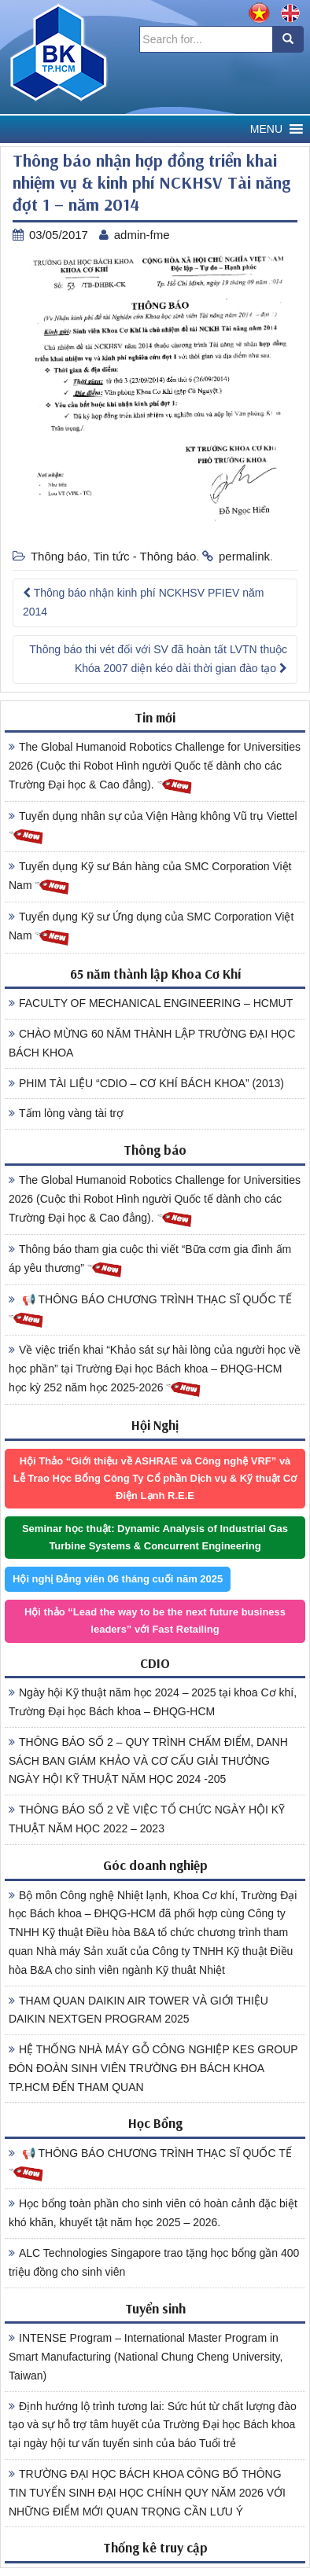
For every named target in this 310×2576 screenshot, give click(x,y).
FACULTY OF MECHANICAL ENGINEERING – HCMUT (151, 1003)
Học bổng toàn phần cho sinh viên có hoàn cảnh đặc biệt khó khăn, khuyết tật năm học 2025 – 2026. (153, 2213)
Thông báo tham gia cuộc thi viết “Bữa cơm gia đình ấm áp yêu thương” (150, 1261)
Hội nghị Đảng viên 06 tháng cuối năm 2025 (118, 1579)
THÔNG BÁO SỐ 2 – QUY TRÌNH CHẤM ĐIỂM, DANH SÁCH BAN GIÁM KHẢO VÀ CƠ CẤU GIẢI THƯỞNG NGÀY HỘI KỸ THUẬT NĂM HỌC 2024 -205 (148, 1761)
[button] (266, 129)
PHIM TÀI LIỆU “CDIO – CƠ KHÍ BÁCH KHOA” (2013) (146, 1083)
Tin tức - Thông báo (144, 556)
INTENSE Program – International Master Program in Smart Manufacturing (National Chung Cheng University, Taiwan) (145, 2357)
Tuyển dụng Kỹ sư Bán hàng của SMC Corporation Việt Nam (150, 878)
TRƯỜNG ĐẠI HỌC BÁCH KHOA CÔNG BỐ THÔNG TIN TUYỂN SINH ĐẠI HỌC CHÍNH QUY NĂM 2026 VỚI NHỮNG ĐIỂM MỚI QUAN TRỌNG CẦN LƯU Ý (147, 2493)
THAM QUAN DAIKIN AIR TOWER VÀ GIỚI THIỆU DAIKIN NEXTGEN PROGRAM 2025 (138, 2010)
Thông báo (59, 556)
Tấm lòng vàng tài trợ (66, 1113)
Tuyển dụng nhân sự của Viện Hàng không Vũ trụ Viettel (153, 828)
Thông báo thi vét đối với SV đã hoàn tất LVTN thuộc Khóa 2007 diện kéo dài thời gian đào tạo (158, 658)
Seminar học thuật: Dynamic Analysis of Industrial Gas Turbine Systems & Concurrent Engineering (155, 1537)
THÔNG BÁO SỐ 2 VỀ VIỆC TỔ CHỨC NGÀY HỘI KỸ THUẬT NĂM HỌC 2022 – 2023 (147, 1819)
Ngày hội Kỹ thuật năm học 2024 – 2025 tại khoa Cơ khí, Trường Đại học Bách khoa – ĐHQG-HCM (153, 1702)
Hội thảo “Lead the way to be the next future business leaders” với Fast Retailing (155, 1620)
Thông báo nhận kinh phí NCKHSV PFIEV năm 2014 (143, 602)
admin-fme (142, 234)
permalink (244, 556)
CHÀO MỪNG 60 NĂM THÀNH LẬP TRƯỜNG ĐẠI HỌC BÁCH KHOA (152, 1043)
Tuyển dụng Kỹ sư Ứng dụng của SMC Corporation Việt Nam (151, 928)
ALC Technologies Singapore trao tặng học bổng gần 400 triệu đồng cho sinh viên (154, 2262)
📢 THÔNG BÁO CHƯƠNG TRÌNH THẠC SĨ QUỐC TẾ (150, 1311)
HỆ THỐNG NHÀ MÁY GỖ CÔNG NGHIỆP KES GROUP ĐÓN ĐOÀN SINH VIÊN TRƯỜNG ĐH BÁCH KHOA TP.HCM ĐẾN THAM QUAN (153, 2068)
